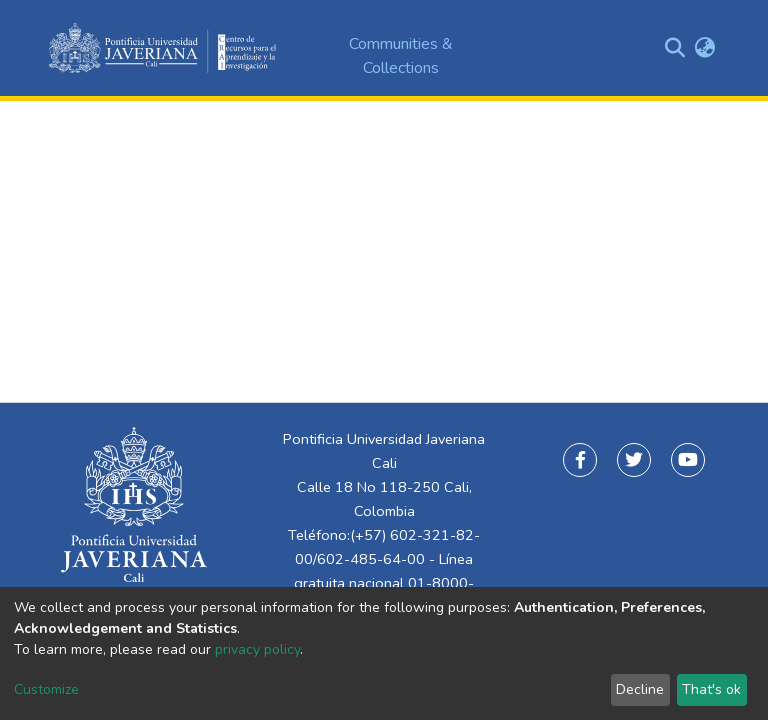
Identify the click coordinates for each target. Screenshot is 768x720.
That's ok (711, 689)
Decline (640, 689)
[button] (704, 48)
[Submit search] (674, 48)
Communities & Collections (401, 56)
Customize (46, 689)
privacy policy (257, 649)
